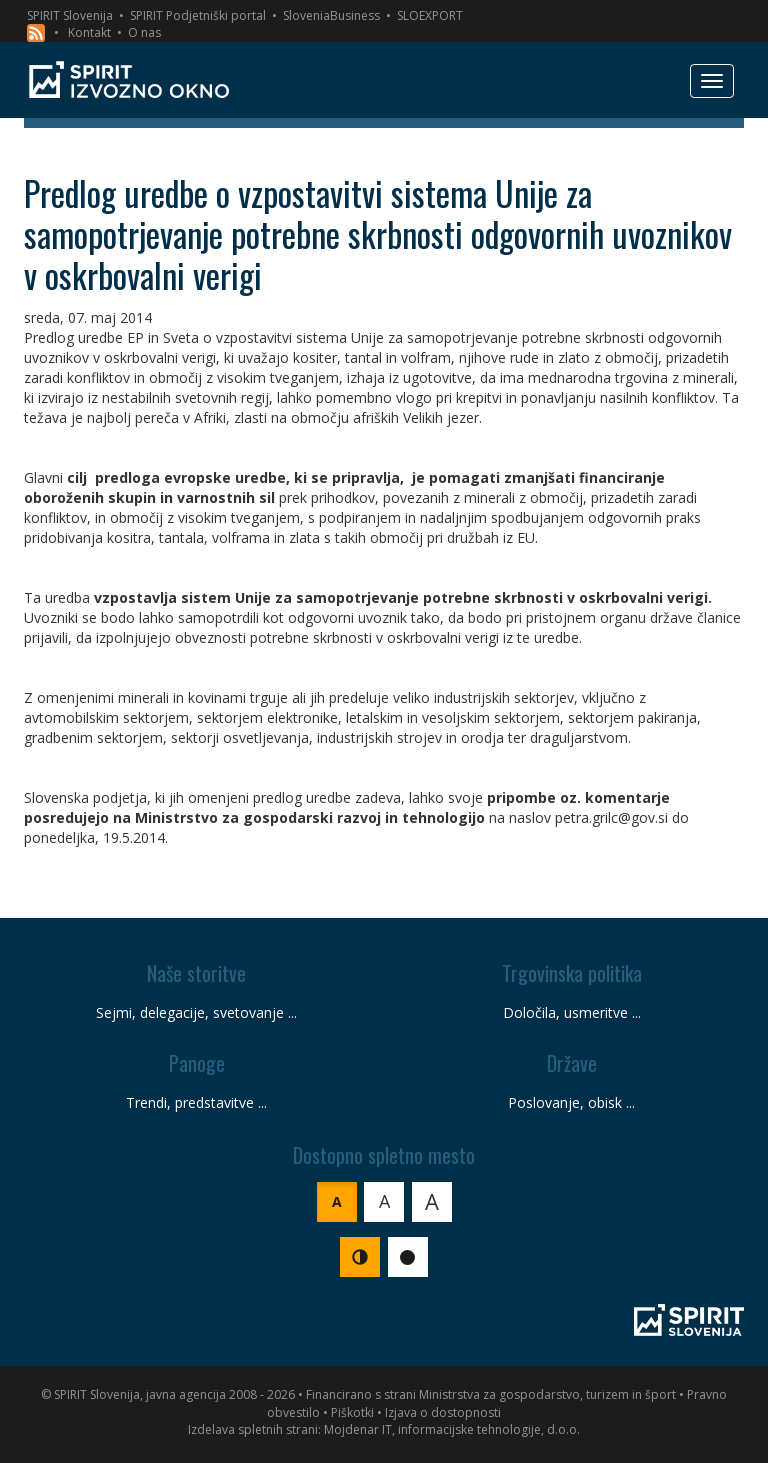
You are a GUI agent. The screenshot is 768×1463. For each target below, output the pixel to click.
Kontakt (89, 32)
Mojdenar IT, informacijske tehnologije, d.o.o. (452, 1429)
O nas (144, 32)
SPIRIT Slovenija (70, 15)
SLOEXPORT (430, 15)
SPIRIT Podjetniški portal (198, 15)
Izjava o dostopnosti (443, 1412)
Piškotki (352, 1412)
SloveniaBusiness (331, 15)
